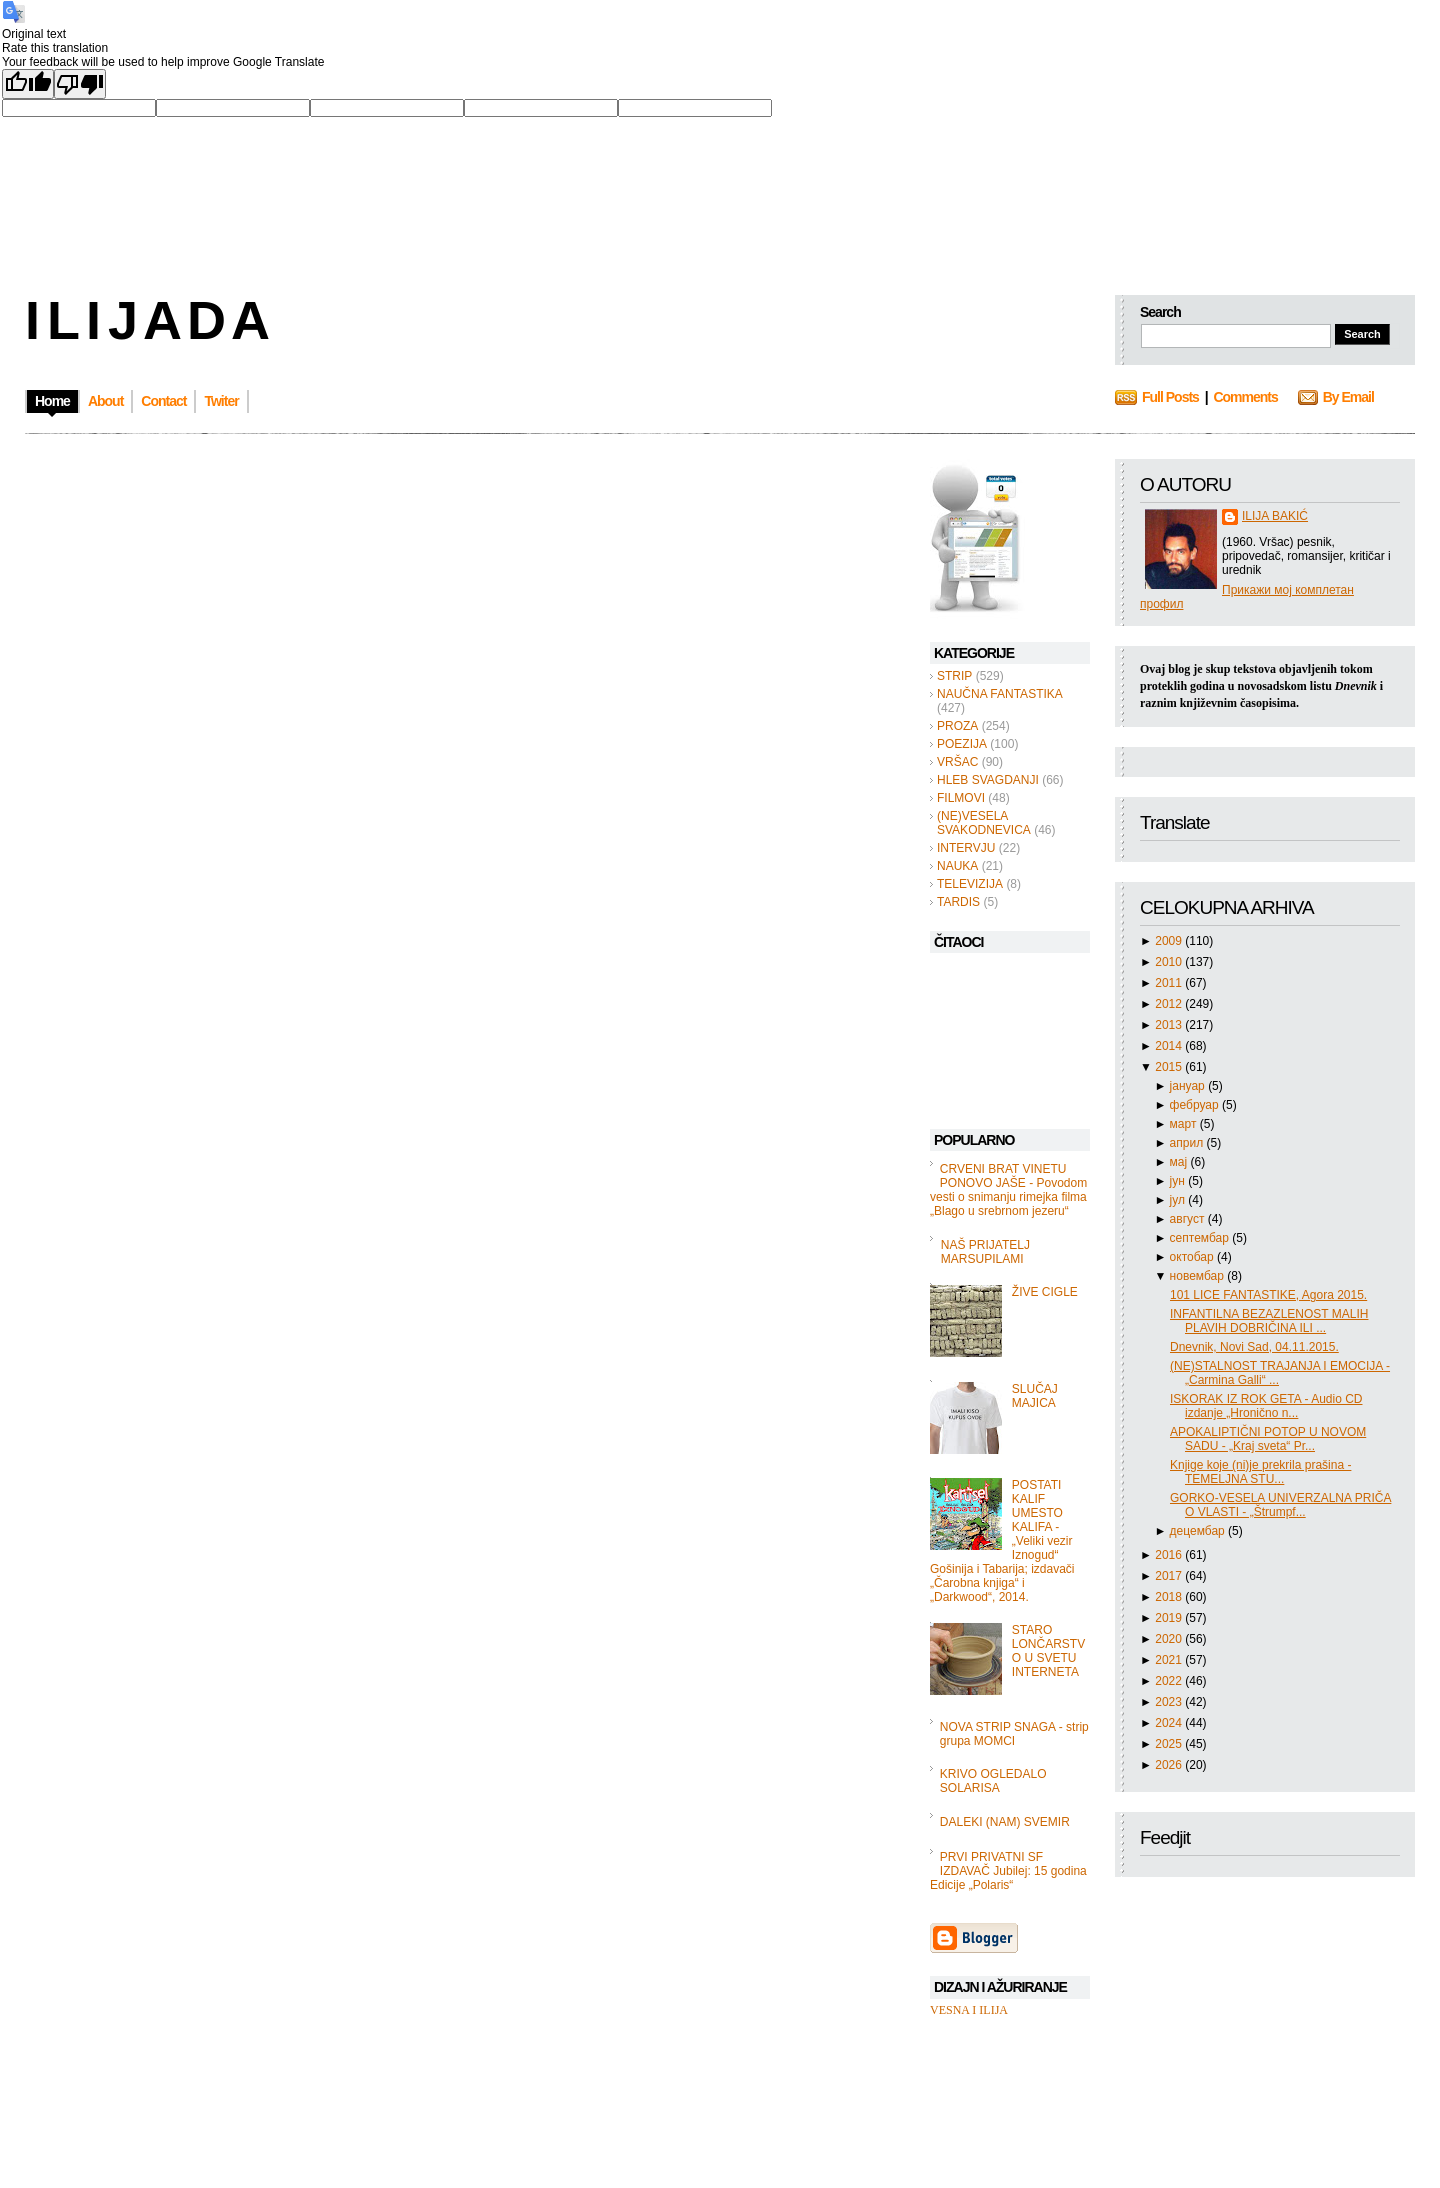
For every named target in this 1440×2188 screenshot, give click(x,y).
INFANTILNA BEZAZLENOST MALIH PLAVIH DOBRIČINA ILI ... (1269, 1321)
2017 (1170, 1576)
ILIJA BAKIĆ (1275, 516)
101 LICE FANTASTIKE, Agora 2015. (1268, 1295)
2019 (1170, 1618)
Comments (1245, 397)
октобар (1193, 1257)
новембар (1199, 1276)
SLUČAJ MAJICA (1035, 1396)
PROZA (957, 726)
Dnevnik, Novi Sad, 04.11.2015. (1254, 1347)
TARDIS (958, 902)
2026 (1170, 1765)
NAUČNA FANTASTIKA (1000, 694)
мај (1180, 1162)
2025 (1170, 1744)
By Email (1348, 397)
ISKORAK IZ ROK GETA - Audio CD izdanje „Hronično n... (1266, 1406)
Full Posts (1170, 397)
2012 (1170, 1004)
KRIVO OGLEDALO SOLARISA (993, 1781)
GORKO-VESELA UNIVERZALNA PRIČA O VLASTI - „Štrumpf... (1280, 1505)
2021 (1170, 1660)
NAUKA (957, 866)
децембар (1199, 1531)
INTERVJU (966, 848)
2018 (1170, 1597)
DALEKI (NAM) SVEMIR (1005, 1822)
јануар (1189, 1086)
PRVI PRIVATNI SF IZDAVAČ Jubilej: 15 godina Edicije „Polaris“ (1008, 1871)
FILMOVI (961, 798)
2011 (1170, 983)
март (1185, 1124)
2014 (1170, 1046)
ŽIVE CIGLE (1045, 1292)
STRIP (954, 676)
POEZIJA (962, 744)
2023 (1170, 1702)
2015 (1170, 1067)
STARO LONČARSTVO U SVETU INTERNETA (1048, 1651)
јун (1179, 1181)
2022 (1170, 1681)
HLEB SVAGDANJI (988, 780)
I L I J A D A (145, 320)
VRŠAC (957, 762)
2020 (1170, 1639)
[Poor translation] (80, 84)
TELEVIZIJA (970, 884)
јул (1179, 1200)
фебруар (1196, 1105)
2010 (1170, 962)
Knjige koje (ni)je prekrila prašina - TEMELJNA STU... (1260, 1472)
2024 (1170, 1723)
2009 (1170, 941)
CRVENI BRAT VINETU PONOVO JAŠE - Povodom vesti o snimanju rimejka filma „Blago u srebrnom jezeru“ (1008, 1190)
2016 (1170, 1555)
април (1188, 1143)
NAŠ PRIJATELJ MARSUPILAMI (985, 1252)
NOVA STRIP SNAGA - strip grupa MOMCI (1014, 1734)
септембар (1201, 1238)
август (1189, 1219)
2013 (1170, 1025)
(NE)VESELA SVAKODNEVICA (984, 823)
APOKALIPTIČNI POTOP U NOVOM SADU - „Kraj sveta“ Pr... (1268, 1439)
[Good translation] (28, 84)
